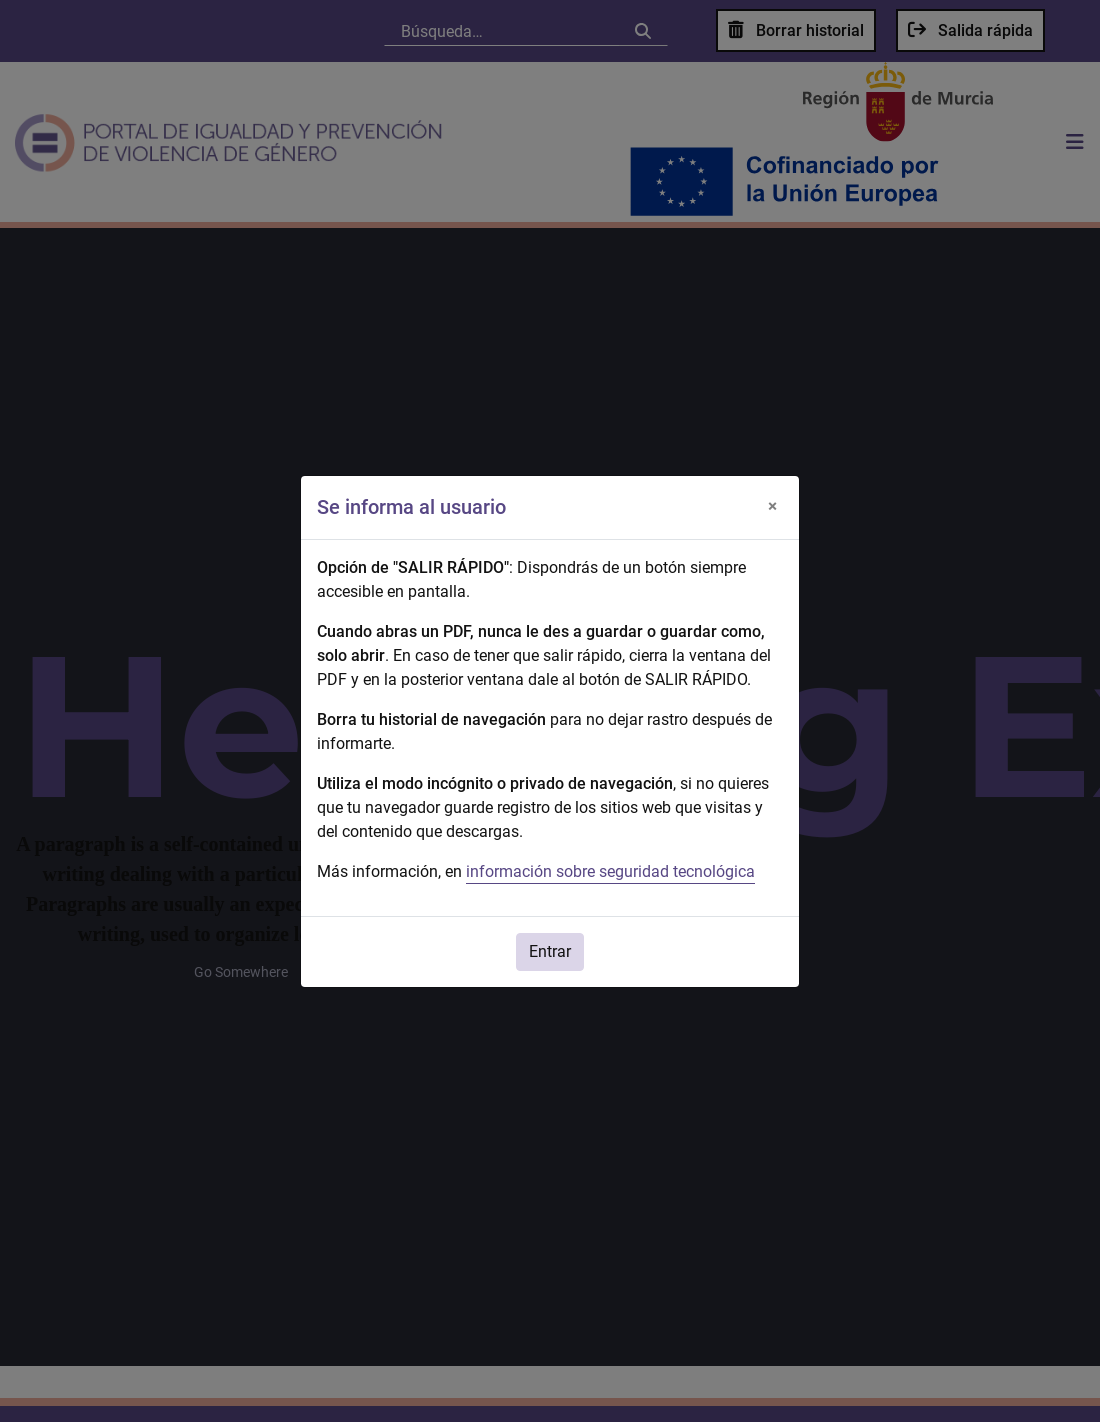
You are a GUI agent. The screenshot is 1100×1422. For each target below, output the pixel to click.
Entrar (550, 951)
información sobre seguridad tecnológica (610, 871)
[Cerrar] (772, 507)
